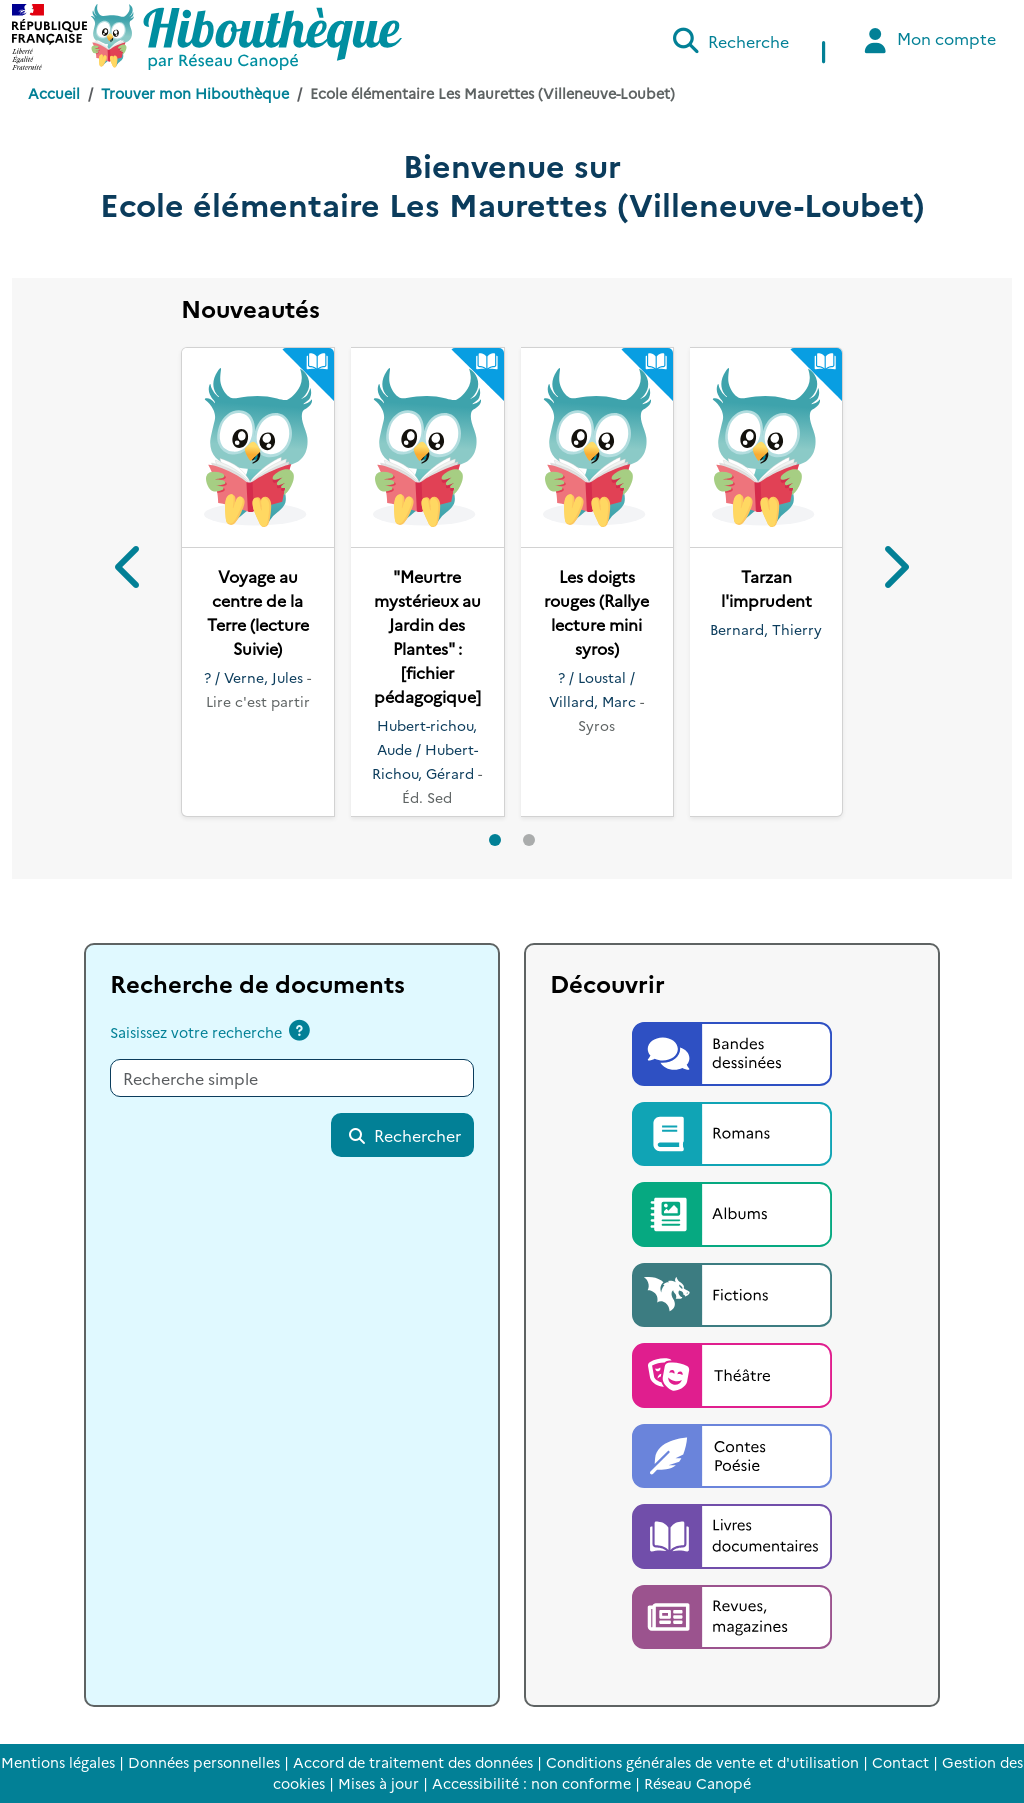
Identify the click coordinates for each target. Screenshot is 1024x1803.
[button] (130, 570)
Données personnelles (204, 1762)
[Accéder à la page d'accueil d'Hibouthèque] (246, 37)
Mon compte (927, 40)
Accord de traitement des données (413, 1762)
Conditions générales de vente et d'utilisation (702, 1762)
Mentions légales (58, 1762)
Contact (900, 1762)
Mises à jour (378, 1783)
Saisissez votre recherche (196, 1032)
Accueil (54, 93)
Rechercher (404, 1135)
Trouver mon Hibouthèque (195, 93)
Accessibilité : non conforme (531, 1783)
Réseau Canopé (697, 1783)
